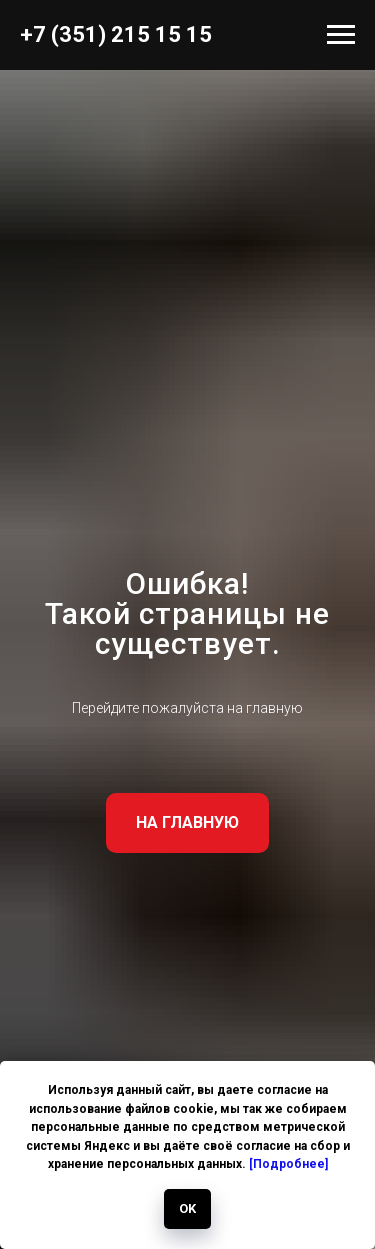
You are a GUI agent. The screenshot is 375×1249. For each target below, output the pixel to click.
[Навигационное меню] (341, 35)
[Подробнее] (288, 1164)
